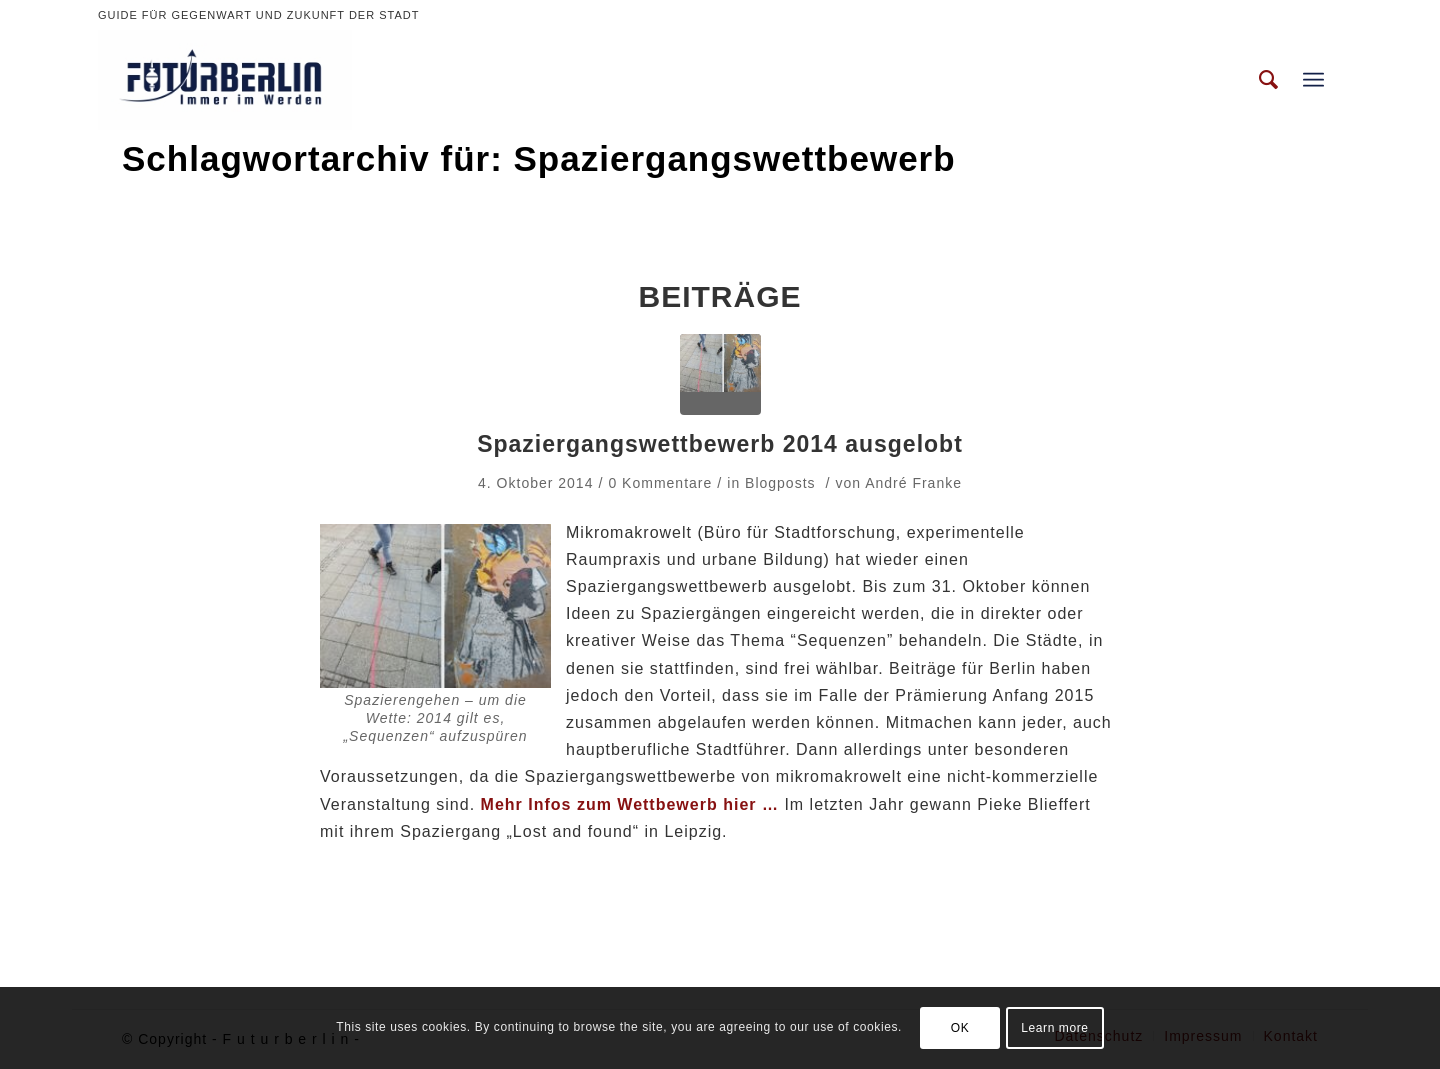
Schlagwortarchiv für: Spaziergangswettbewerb (539, 158)
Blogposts (780, 483)
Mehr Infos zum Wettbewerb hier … (630, 804)
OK (960, 1028)
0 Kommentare (660, 483)
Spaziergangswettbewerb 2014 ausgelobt (720, 444)
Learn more (1054, 1028)
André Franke (913, 483)
